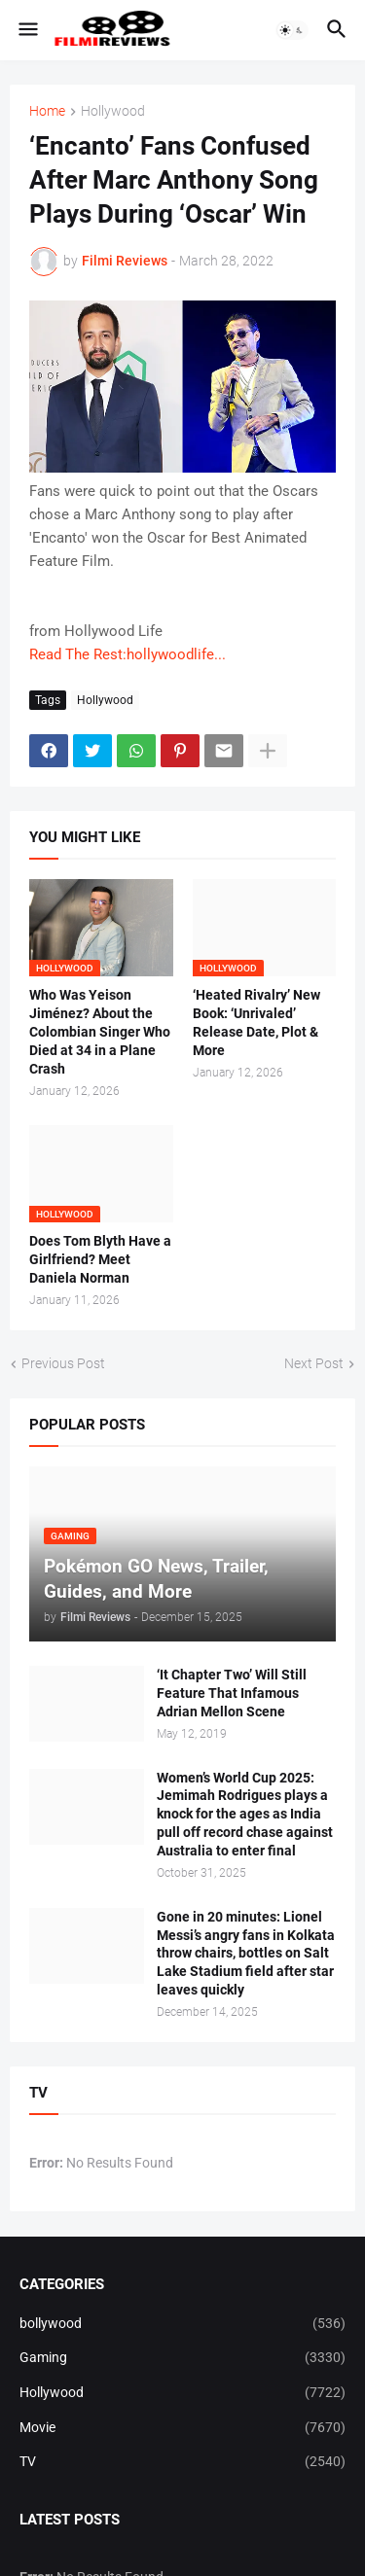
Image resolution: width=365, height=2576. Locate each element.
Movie (182, 2428)
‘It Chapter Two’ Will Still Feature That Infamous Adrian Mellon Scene (232, 1693)
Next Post (314, 1363)
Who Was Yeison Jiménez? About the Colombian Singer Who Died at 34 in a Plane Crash (99, 1031)
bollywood (182, 2324)
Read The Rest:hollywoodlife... (127, 654)
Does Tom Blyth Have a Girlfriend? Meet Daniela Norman (100, 1259)
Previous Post (63, 1363)
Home (47, 111)
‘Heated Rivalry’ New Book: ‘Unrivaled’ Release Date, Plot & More (256, 1022)
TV (182, 2462)
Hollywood (113, 111)
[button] (27, 30)
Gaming (182, 2358)
